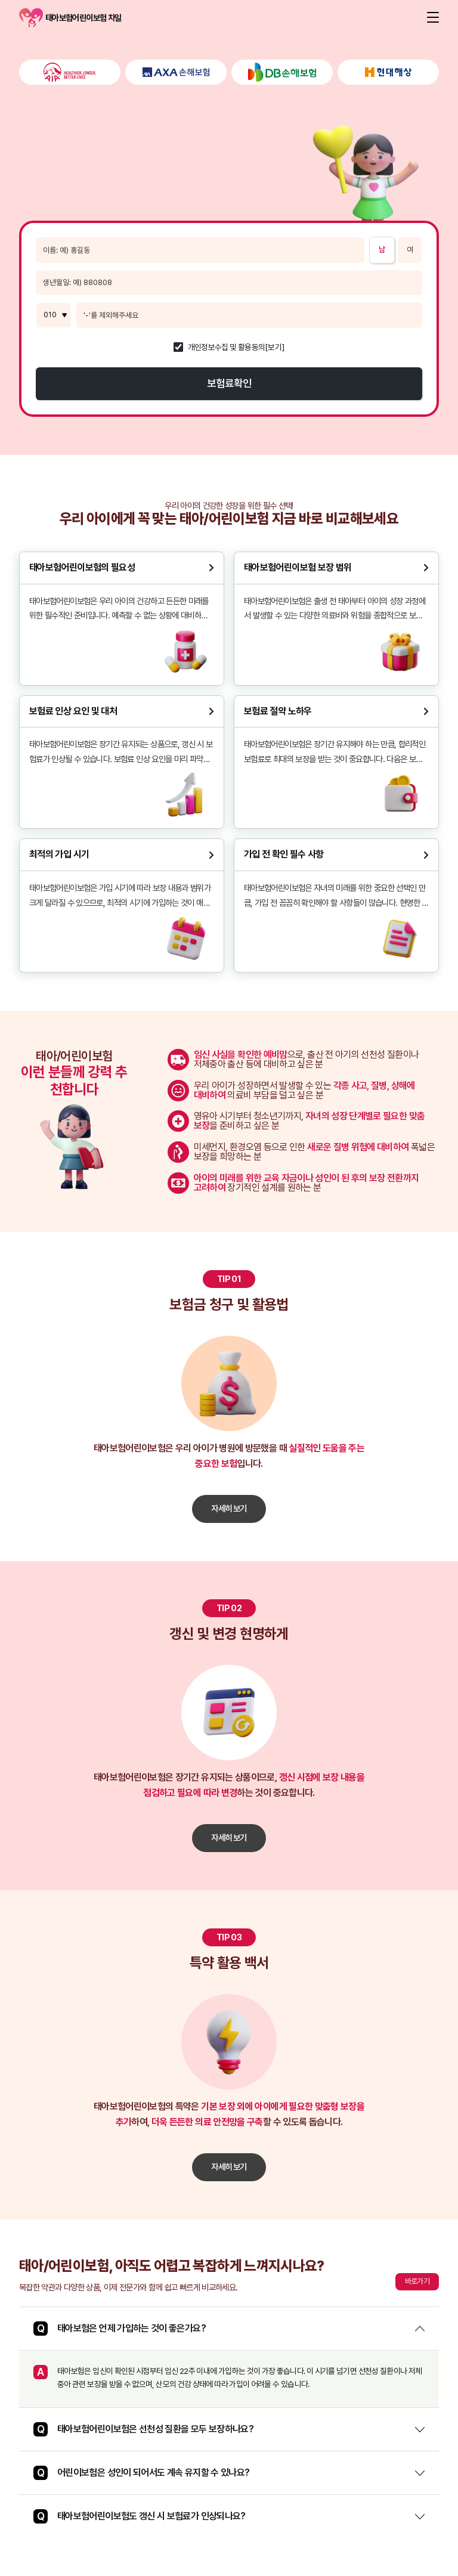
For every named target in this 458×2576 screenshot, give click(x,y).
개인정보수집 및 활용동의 (226, 347)
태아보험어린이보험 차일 (31, 18)
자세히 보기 (228, 1508)
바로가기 (417, 2281)
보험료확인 (229, 383)
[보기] (274, 347)
